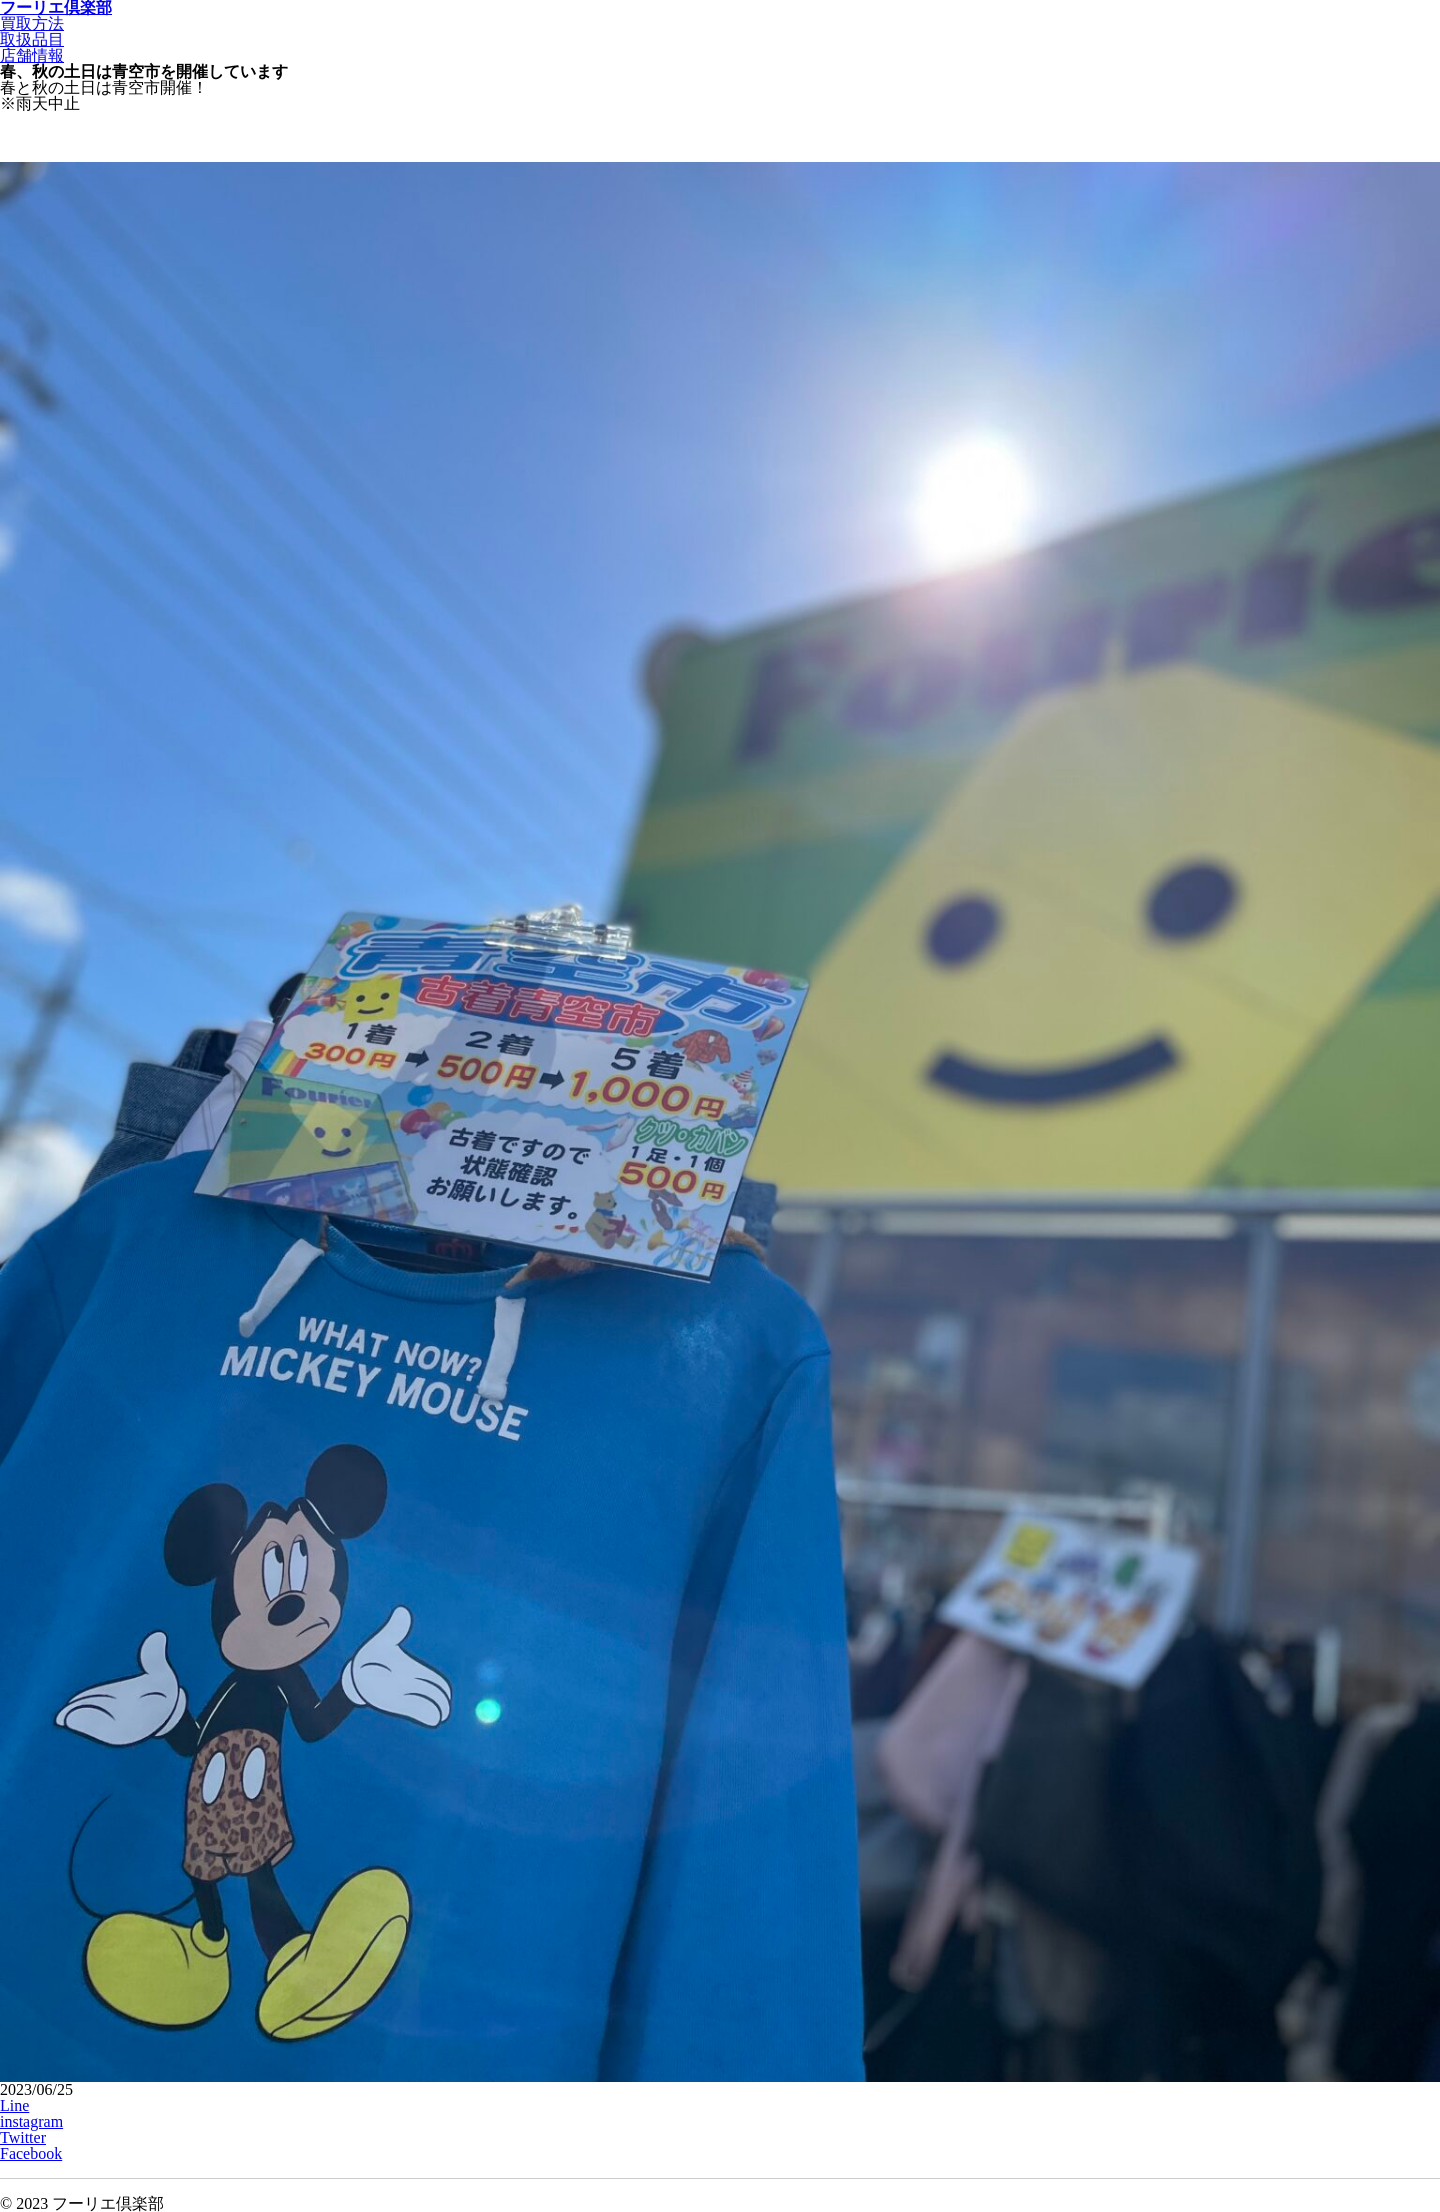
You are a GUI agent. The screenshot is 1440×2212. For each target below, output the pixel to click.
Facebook (31, 2153)
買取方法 (32, 23)
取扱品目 (32, 39)
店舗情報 (32, 55)
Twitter (23, 2137)
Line (14, 2105)
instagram (31, 2121)
